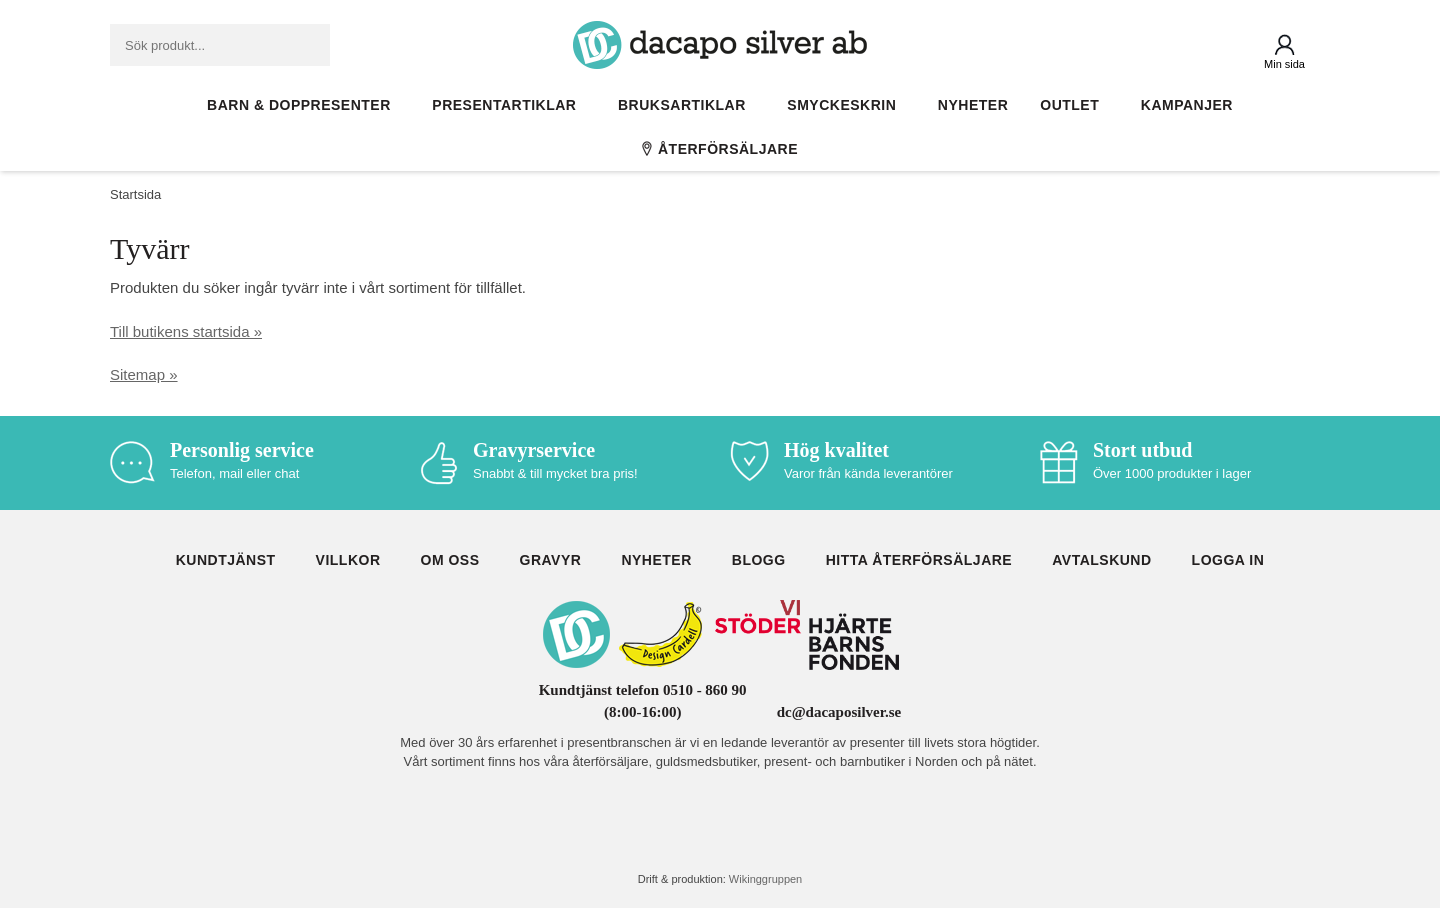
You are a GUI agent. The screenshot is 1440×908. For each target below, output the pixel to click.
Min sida (1284, 64)
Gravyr (551, 560)
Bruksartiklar (686, 105)
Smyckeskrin (846, 105)
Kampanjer (1187, 105)
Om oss (450, 560)
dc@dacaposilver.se (839, 712)
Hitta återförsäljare (919, 560)
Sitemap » (144, 374)
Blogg (759, 560)
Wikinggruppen (765, 879)
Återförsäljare (720, 149)
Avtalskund (1101, 560)
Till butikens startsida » (186, 331)
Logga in (1228, 560)
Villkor (348, 560)
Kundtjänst (226, 560)
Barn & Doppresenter (303, 105)
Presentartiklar (509, 105)
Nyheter (973, 105)
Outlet (1074, 105)
